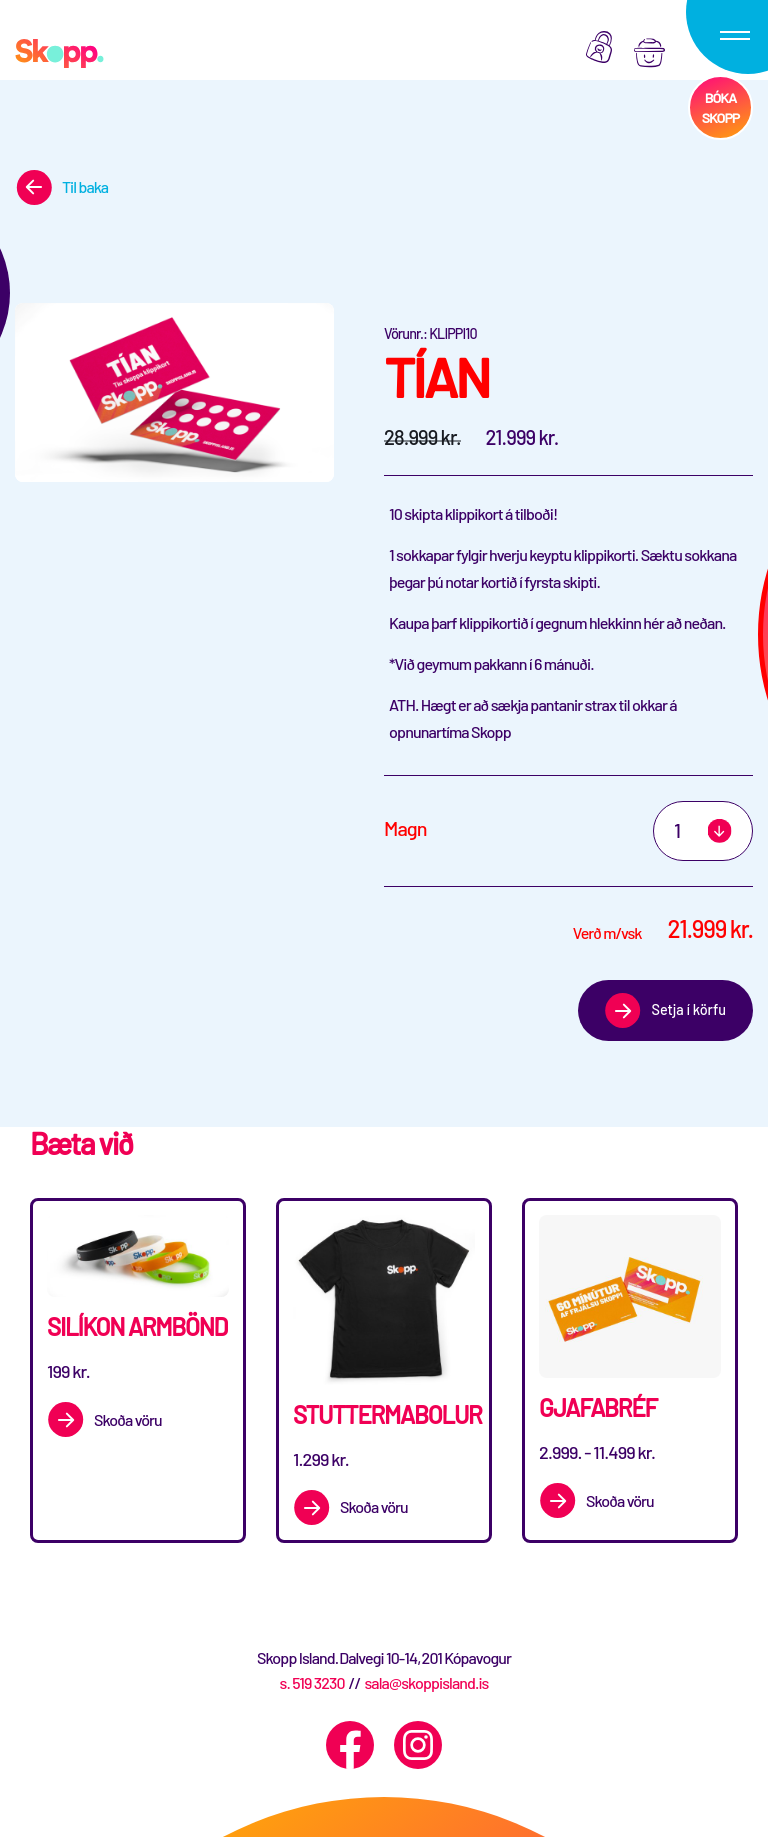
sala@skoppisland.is (426, 1682)
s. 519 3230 (311, 1682)
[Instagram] (418, 1745)
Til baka (85, 186)
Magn (405, 828)
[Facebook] (350, 1745)
